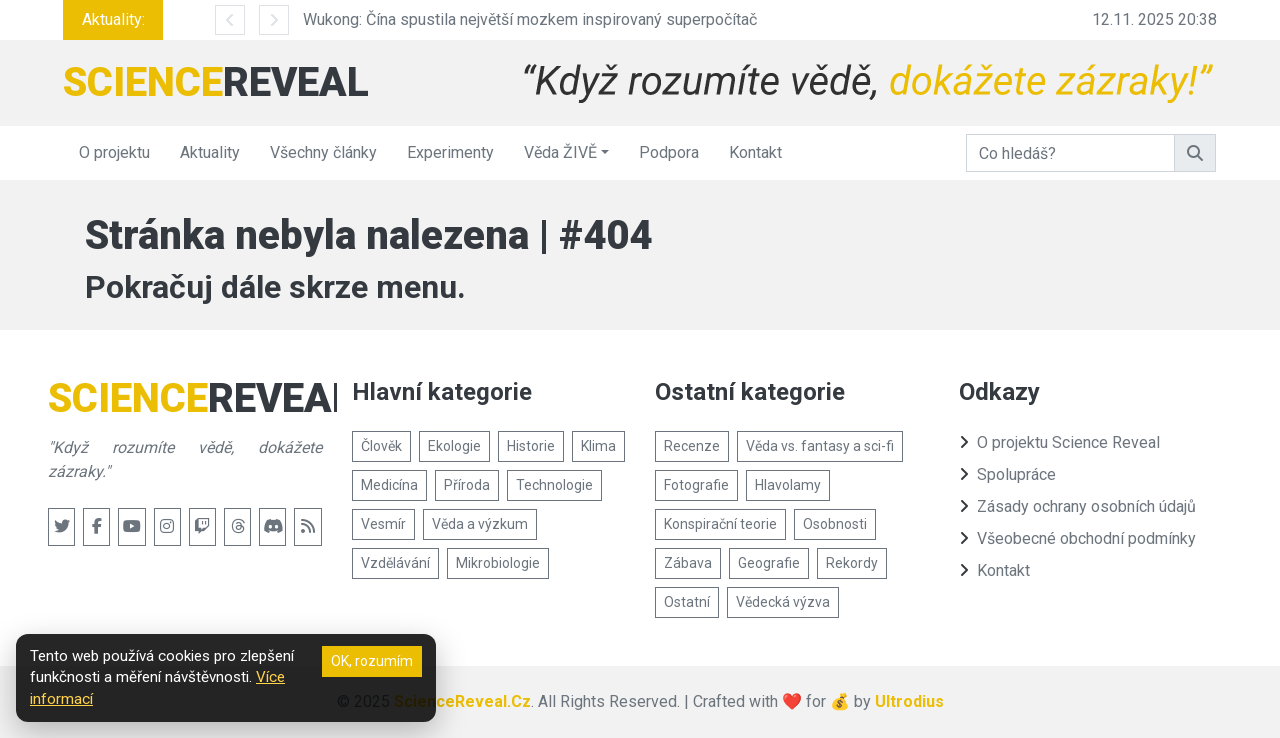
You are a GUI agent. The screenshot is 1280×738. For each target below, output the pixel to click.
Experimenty (450, 152)
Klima (598, 446)
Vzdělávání (395, 563)
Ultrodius (909, 701)
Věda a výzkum (480, 524)
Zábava (688, 563)
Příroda (467, 485)
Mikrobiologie (498, 563)
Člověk (381, 446)
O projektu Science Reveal (1059, 442)
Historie (531, 446)
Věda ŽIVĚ (560, 152)
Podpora (669, 152)
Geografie (769, 563)
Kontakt (755, 152)
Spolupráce (1007, 474)
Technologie (554, 485)
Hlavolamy (788, 485)
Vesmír (383, 524)
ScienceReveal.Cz (462, 701)
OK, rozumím (372, 661)
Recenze (692, 446)
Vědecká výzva (783, 602)
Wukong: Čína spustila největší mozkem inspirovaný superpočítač (530, 19)
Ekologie (454, 446)
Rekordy (852, 563)
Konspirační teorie (720, 524)
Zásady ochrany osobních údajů (1077, 506)
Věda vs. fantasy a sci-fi (820, 446)
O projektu (114, 152)
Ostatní (687, 602)
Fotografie (696, 485)
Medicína (389, 485)
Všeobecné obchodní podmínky (1077, 538)
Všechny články (323, 152)
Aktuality (210, 152)
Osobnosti (835, 524)
